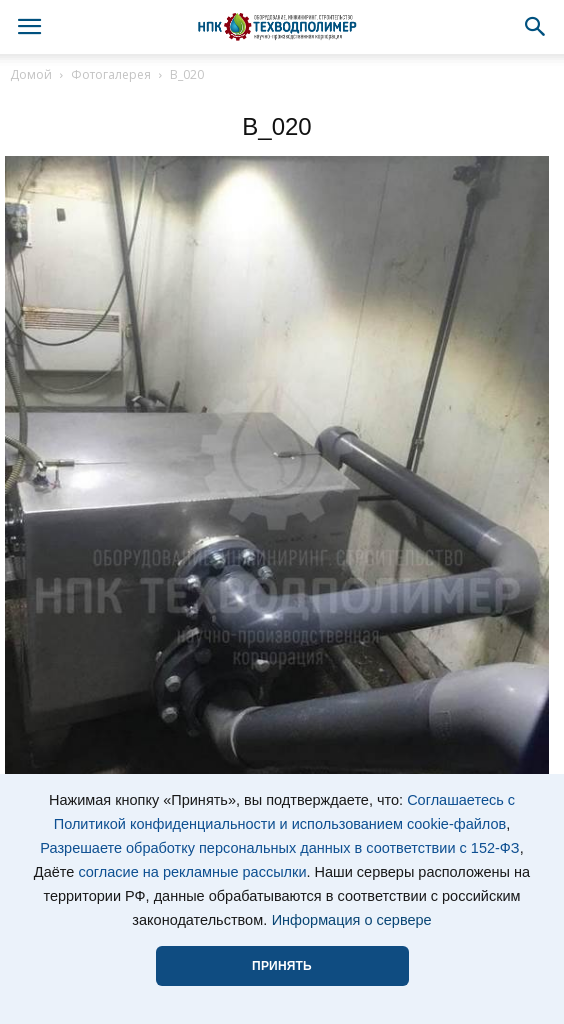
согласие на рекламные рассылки (192, 872)
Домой (31, 74)
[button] (536, 27)
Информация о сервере (352, 920)
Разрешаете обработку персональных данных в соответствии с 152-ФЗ (279, 848)
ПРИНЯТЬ (282, 966)
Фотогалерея (111, 74)
